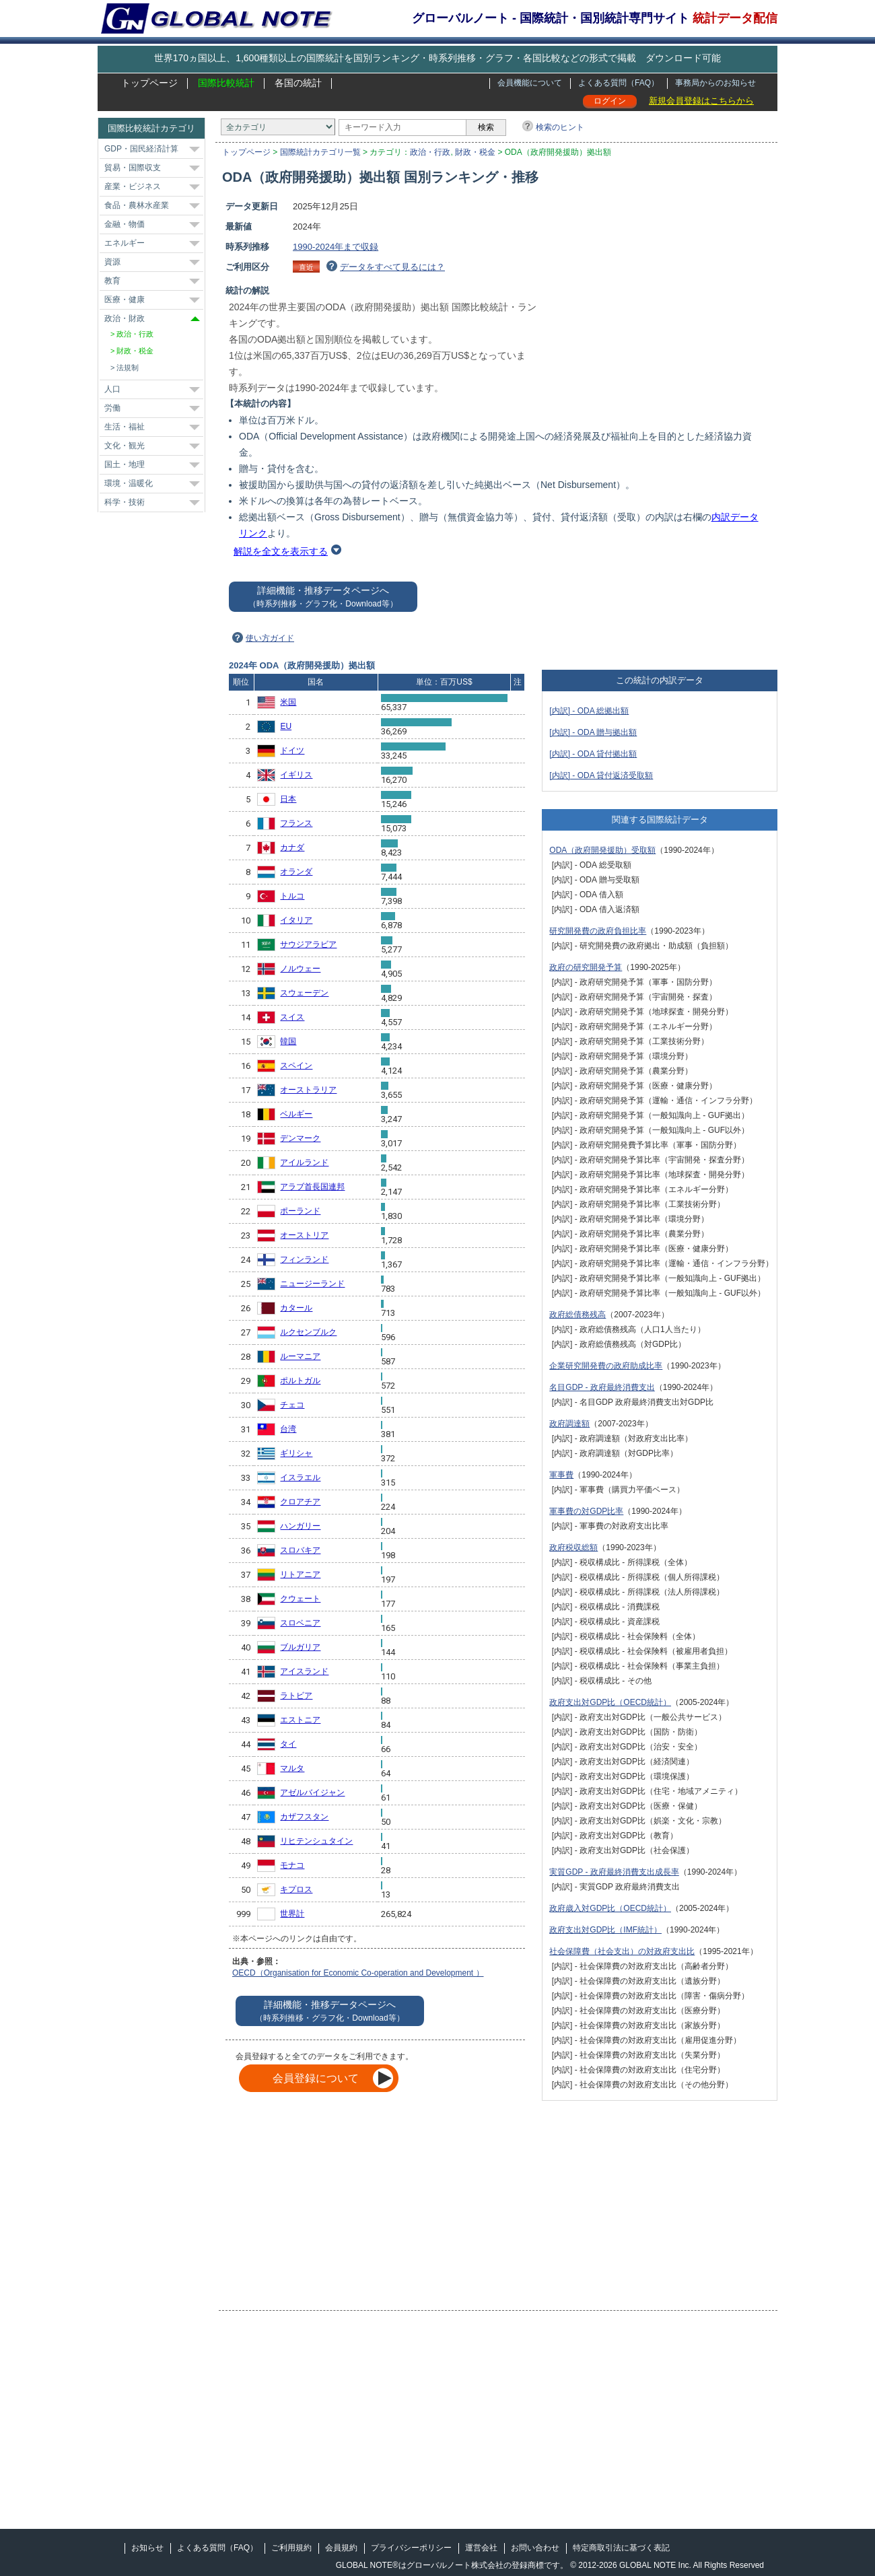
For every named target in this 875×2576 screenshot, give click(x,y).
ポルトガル (300, 1380)
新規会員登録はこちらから (701, 101)
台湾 (288, 1429)
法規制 (127, 367)
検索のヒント (560, 127)
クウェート (300, 1598)
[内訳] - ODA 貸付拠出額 (593, 754)
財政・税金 (475, 152)
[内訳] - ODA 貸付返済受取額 (601, 775)
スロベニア (300, 1623)
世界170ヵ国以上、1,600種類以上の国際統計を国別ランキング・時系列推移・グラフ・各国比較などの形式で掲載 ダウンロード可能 (437, 58)
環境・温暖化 (128, 483)
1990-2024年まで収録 (335, 247)
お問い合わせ (535, 2547)
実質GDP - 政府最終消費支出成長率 (613, 1872)
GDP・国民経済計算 (141, 148)
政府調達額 (569, 1423)
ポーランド (300, 1211)
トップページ (149, 82)
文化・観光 (124, 445)
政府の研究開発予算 (585, 967)
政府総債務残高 (577, 1314)
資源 (112, 262)
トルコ (292, 896)
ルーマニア (300, 1356)
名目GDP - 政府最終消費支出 (601, 1387)
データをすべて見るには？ (392, 266)
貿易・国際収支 (132, 167)
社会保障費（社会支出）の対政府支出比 (622, 1951)
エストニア (300, 1720)
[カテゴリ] (278, 126)
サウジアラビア (308, 944)
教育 (112, 280)
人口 (112, 389)
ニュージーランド (312, 1283)
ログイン (610, 101)
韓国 (288, 1041)
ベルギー (296, 1114)
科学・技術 (124, 502)
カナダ (292, 847)
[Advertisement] (664, 294)
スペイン (296, 1065)
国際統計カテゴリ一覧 (320, 152)
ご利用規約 (291, 2547)
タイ (288, 1744)
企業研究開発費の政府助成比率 (605, 1365)
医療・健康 (124, 299)
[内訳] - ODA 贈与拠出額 (593, 732)
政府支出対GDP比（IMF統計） (605, 1930)
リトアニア (300, 1574)
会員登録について (316, 2078)
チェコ (292, 1404)
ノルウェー (300, 968)
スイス (292, 1017)
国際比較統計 (226, 82)
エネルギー (124, 243)
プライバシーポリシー (411, 2547)
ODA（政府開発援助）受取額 (602, 850)
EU (285, 726)
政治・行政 (430, 152)
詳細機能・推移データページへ (322, 596)
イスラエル (300, 1477)
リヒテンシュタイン (316, 1841)
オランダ (296, 871)
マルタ (292, 1768)
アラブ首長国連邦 (312, 1186)
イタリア (296, 920)
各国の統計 (298, 82)
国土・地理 (124, 464)
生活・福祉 (124, 426)
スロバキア (300, 1550)
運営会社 (481, 2547)
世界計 (292, 1913)
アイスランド (304, 1671)
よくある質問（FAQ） (618, 83)
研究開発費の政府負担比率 (597, 931)
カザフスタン (304, 1816)
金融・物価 (124, 224)
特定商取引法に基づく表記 (621, 2547)
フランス (296, 823)
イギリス (296, 774)
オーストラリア (308, 1089)
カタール (296, 1308)
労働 (112, 408)
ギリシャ (296, 1453)
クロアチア (300, 1501)
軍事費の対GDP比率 (586, 1511)
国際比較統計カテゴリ (151, 128)
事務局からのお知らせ (715, 83)
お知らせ (147, 2547)
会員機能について (529, 83)
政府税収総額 (573, 1547)
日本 (288, 799)
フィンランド (304, 1259)
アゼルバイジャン (312, 1792)
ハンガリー (300, 1526)
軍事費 (561, 1475)
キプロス (296, 1889)
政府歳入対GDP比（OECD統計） (610, 1908)
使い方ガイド (270, 638)
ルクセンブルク (308, 1332)
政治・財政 (124, 318)
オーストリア (304, 1235)
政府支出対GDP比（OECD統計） (610, 1702)
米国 (288, 702)
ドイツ (292, 750)
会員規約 (341, 2547)
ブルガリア (300, 1647)
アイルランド (304, 1162)
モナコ (292, 1865)
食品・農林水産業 (136, 205)
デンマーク (300, 1138)
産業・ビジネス (132, 186)
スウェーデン (304, 993)
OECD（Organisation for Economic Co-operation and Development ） (358, 1973)
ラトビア (296, 1695)
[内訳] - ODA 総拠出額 (589, 711)
